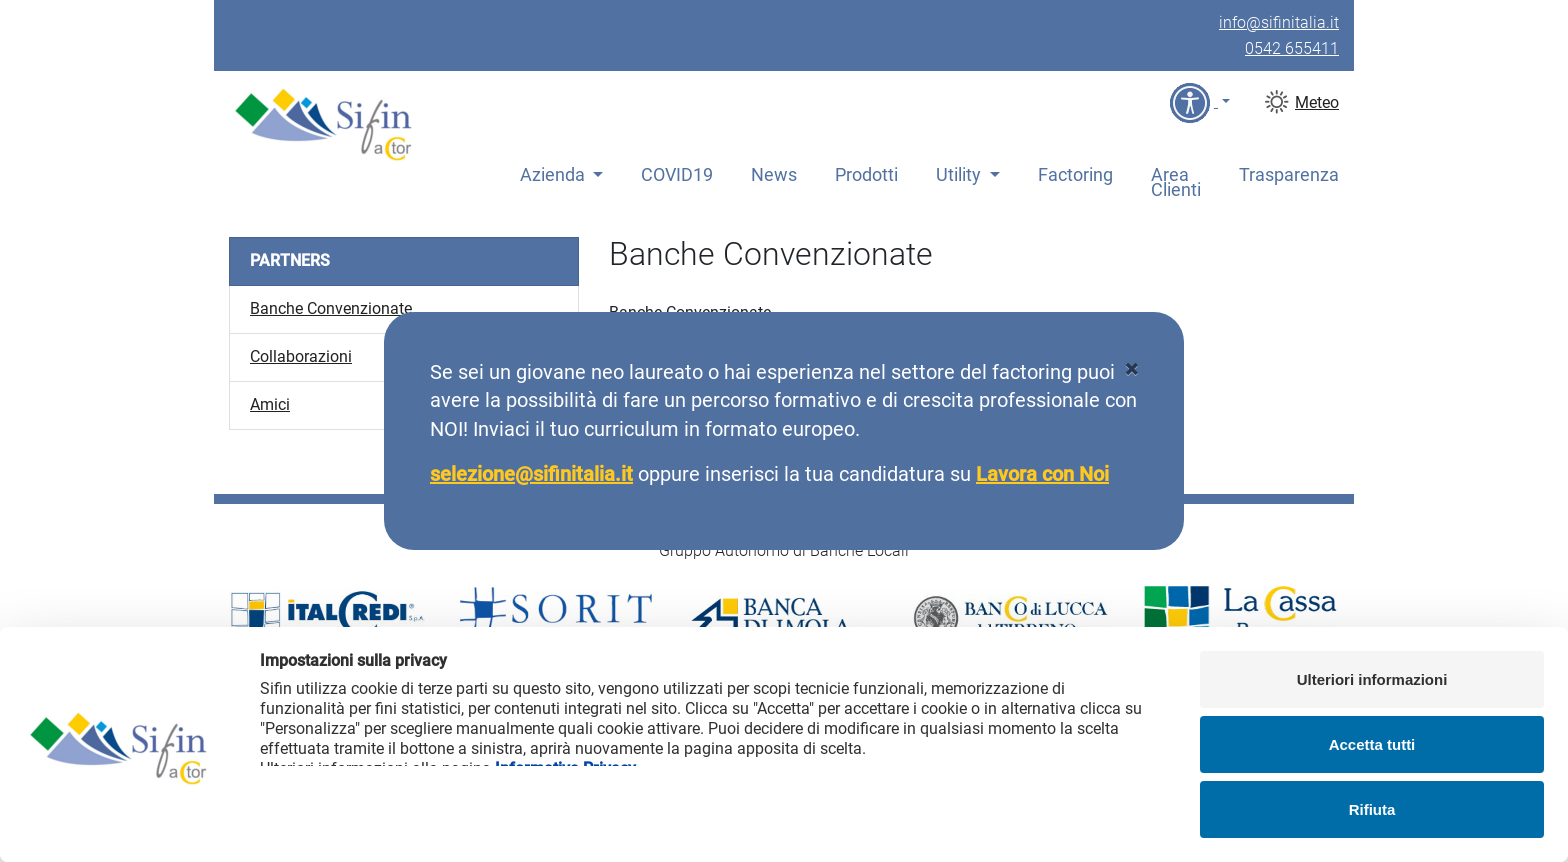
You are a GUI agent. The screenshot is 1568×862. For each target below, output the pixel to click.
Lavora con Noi (1042, 474)
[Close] (1131, 370)
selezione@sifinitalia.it (531, 474)
